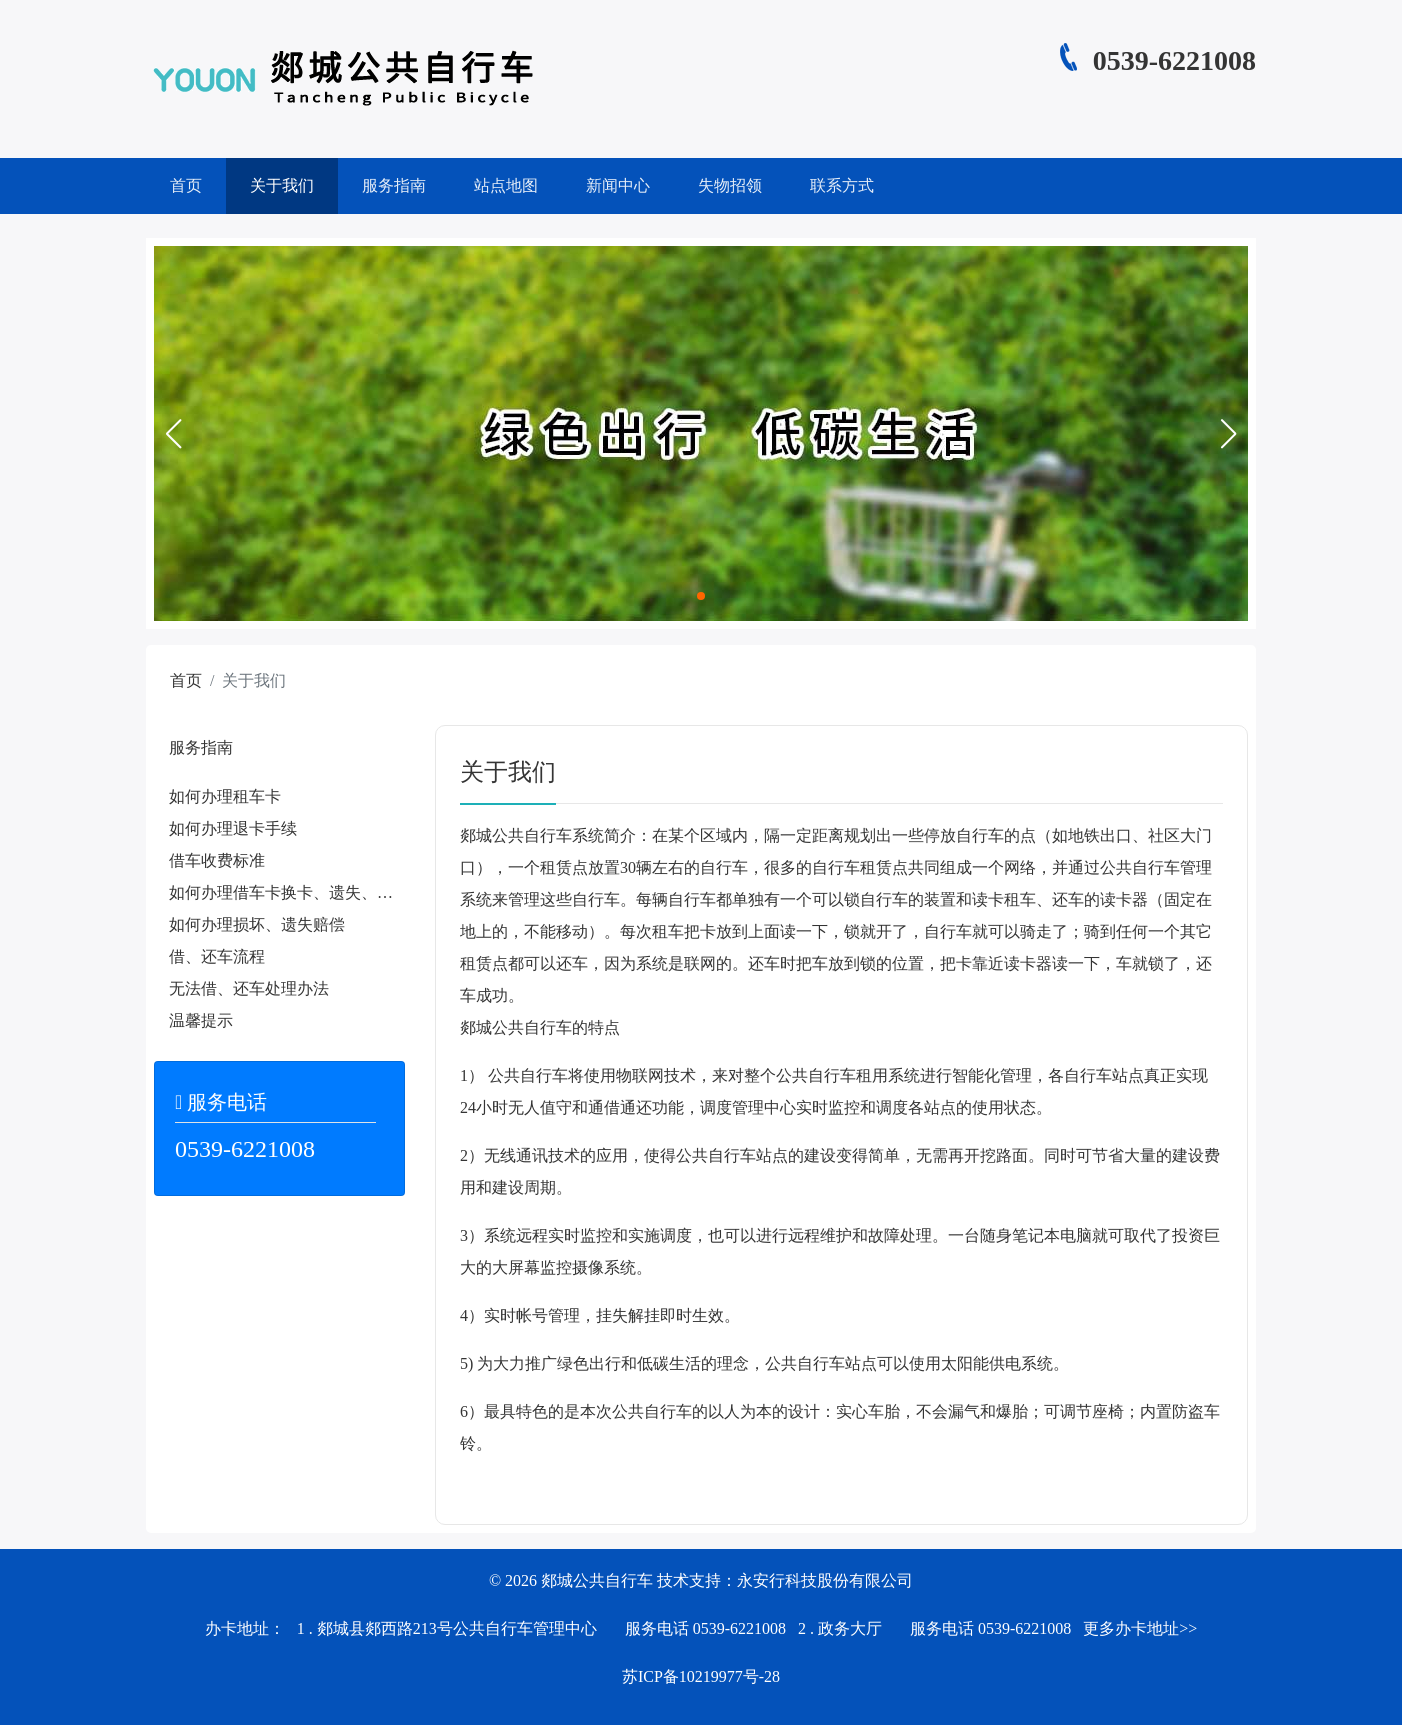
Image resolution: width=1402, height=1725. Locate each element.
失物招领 (730, 185)
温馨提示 (201, 1020)
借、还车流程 (217, 956)
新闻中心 (618, 185)
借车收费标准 (217, 860)
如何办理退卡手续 (233, 828)
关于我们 (282, 185)
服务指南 (394, 185)
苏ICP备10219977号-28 (701, 1676)
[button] (173, 434)
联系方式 (842, 185)
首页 (186, 185)
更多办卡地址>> (1140, 1628)
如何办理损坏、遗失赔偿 (257, 924)
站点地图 (506, 185)
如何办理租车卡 (225, 796)
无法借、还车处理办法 (249, 988)
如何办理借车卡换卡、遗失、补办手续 (305, 892)
